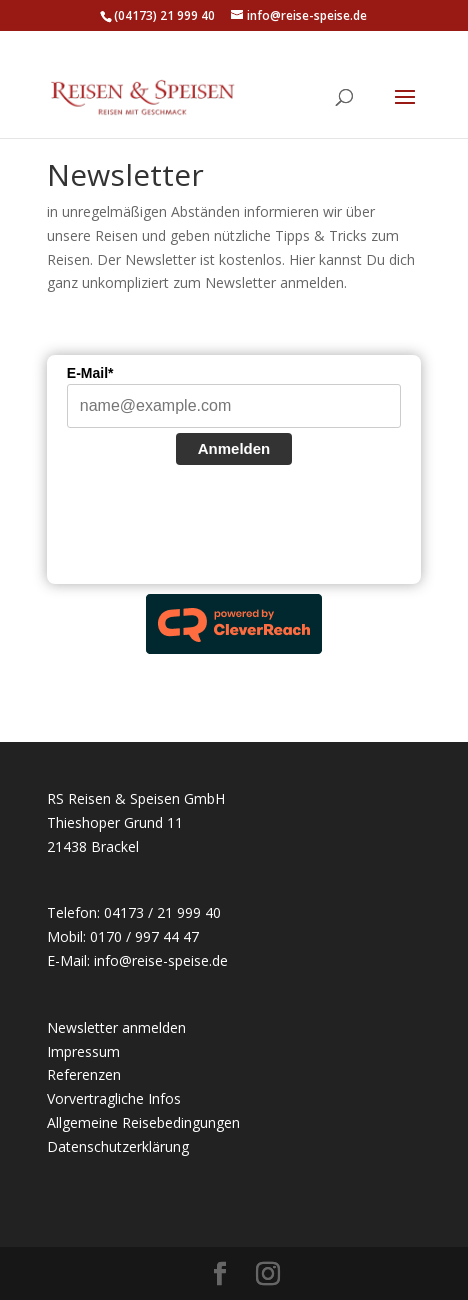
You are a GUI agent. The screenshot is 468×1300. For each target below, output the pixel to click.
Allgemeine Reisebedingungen (143, 1122)
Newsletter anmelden (116, 1027)
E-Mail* (90, 373)
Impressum (83, 1051)
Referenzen (84, 1074)
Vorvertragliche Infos (114, 1098)
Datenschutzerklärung (118, 1146)
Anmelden (234, 448)
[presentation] (219, 527)
